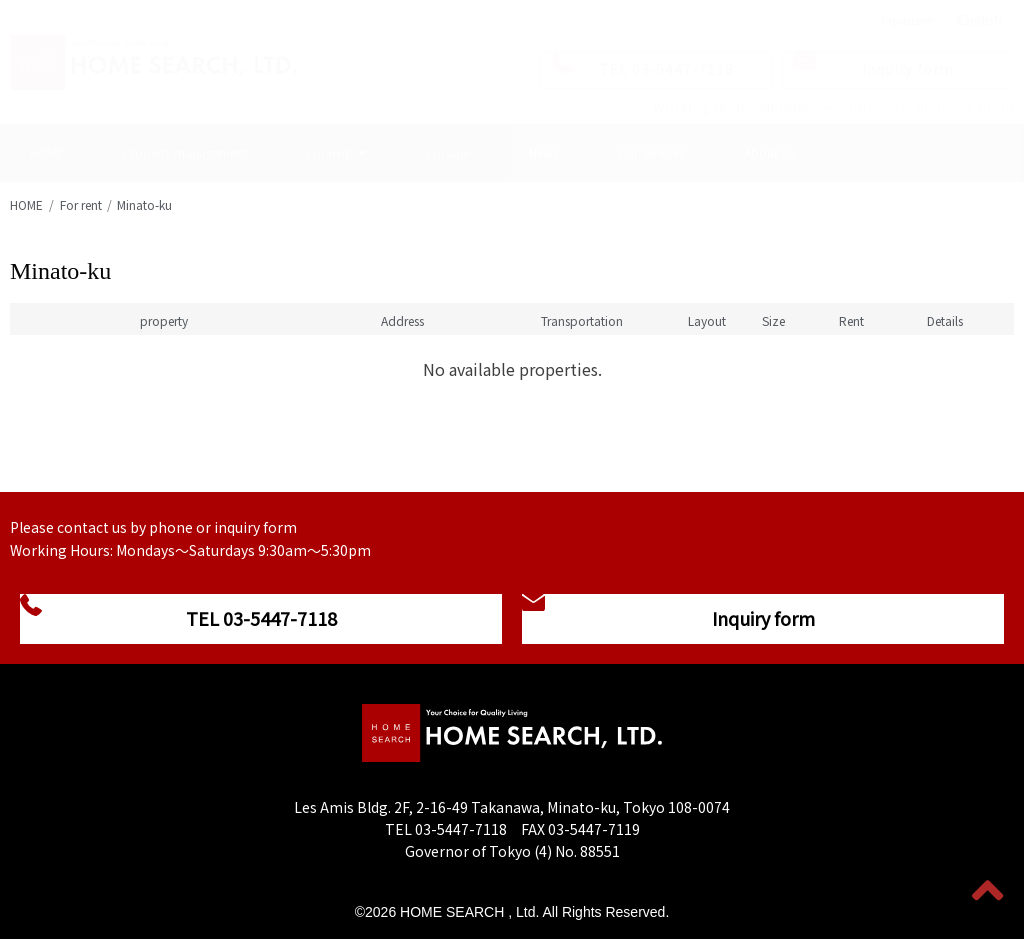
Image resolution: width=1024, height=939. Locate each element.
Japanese (905, 20)
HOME (26, 204)
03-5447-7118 (461, 829)
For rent (81, 204)
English (979, 20)
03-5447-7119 (594, 829)
